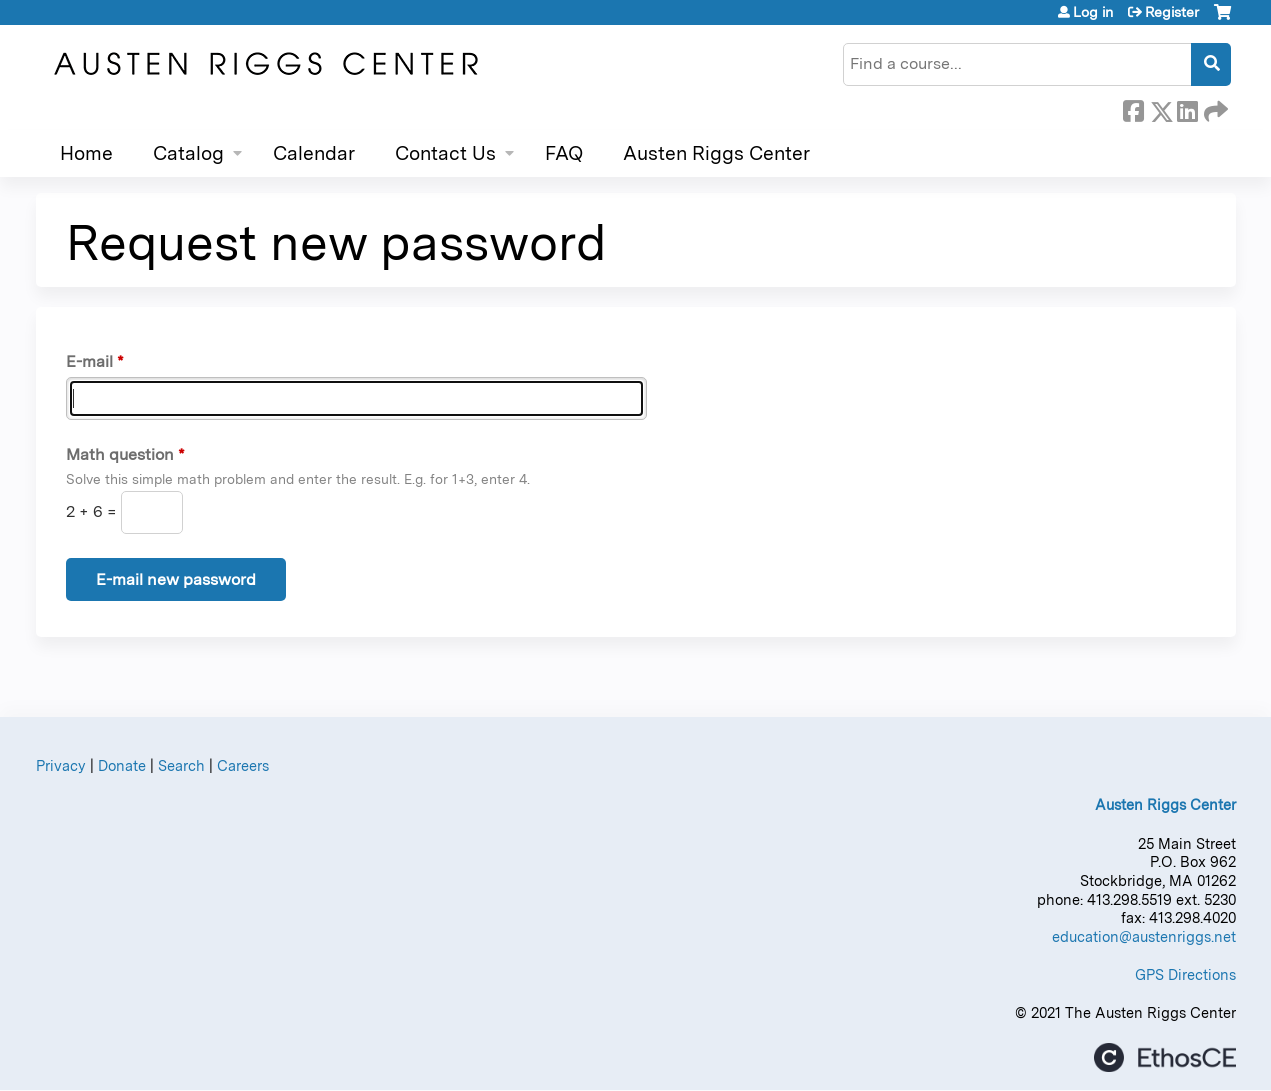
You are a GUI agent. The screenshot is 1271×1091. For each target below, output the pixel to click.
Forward (1214, 108)
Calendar (314, 153)
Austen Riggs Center (716, 153)
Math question (120, 454)
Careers (243, 765)
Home (86, 153)
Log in (1093, 12)
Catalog (188, 153)
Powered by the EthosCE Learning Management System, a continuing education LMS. (1165, 1057)
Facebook (1133, 108)
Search (181, 765)
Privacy (61, 765)
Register (1172, 12)
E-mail (89, 361)
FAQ (564, 153)
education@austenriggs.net (1144, 936)
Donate (122, 765)
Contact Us (445, 153)
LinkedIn (1187, 108)
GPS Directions (1185, 974)
